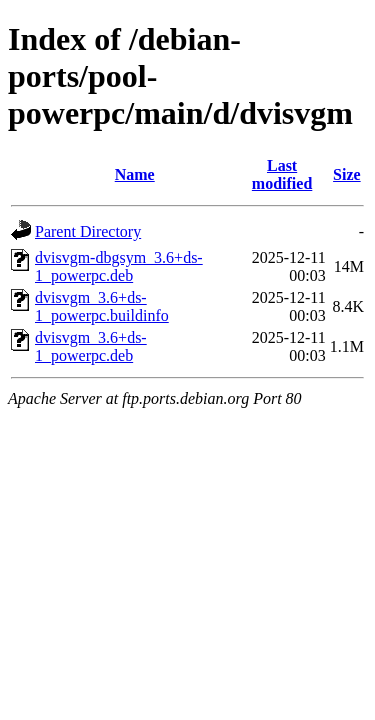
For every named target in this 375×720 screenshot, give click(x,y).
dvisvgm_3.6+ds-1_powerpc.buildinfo (102, 306)
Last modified (282, 174)
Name (135, 174)
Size (347, 174)
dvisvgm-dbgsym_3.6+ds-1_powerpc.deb (119, 266)
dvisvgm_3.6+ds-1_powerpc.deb (91, 346)
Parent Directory (88, 231)
